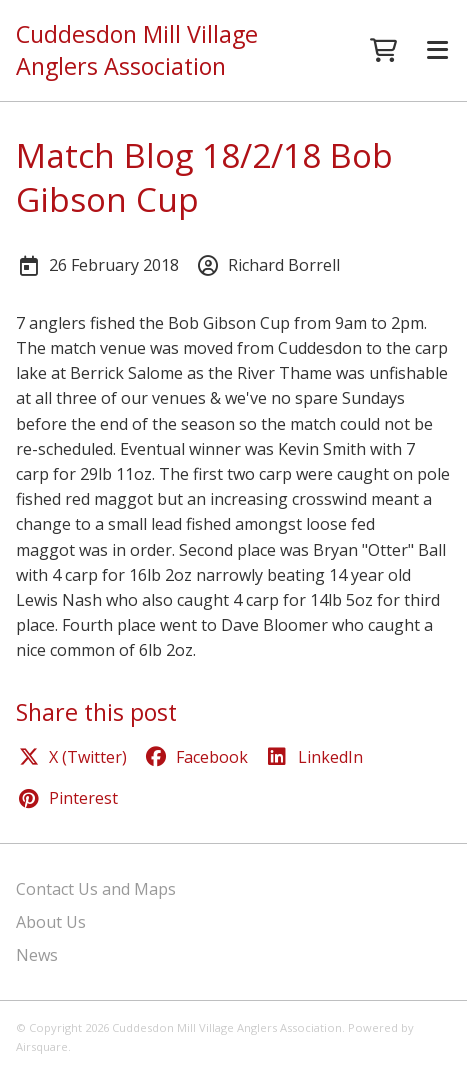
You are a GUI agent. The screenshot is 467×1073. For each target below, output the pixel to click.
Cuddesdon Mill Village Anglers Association (137, 50)
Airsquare (42, 1046)
